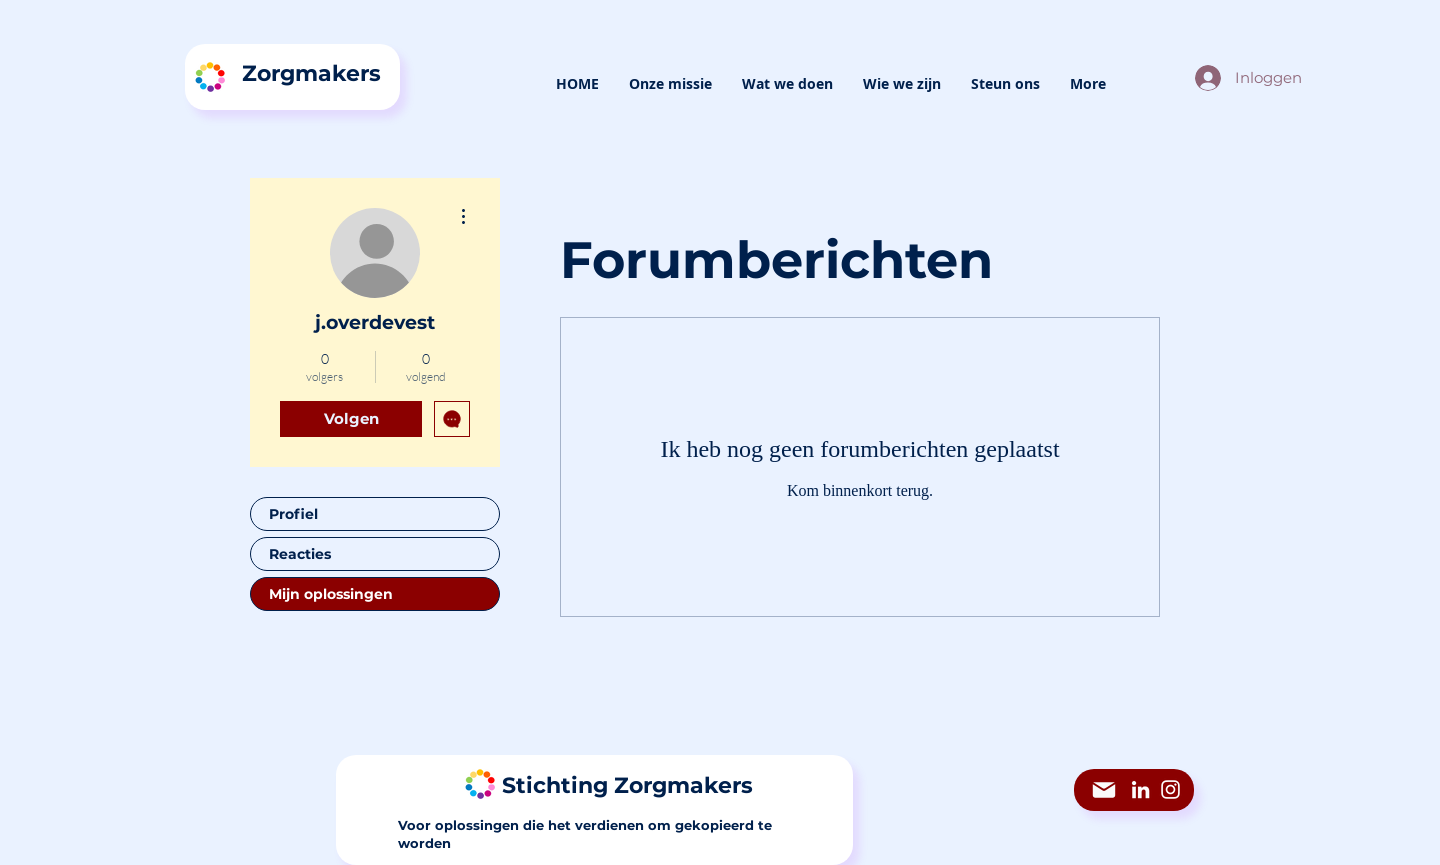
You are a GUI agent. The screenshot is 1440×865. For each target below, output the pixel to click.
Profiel (293, 514)
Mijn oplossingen (331, 594)
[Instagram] (1170, 789)
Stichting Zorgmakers (627, 785)
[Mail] (1104, 790)
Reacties (300, 554)
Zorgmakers (311, 73)
